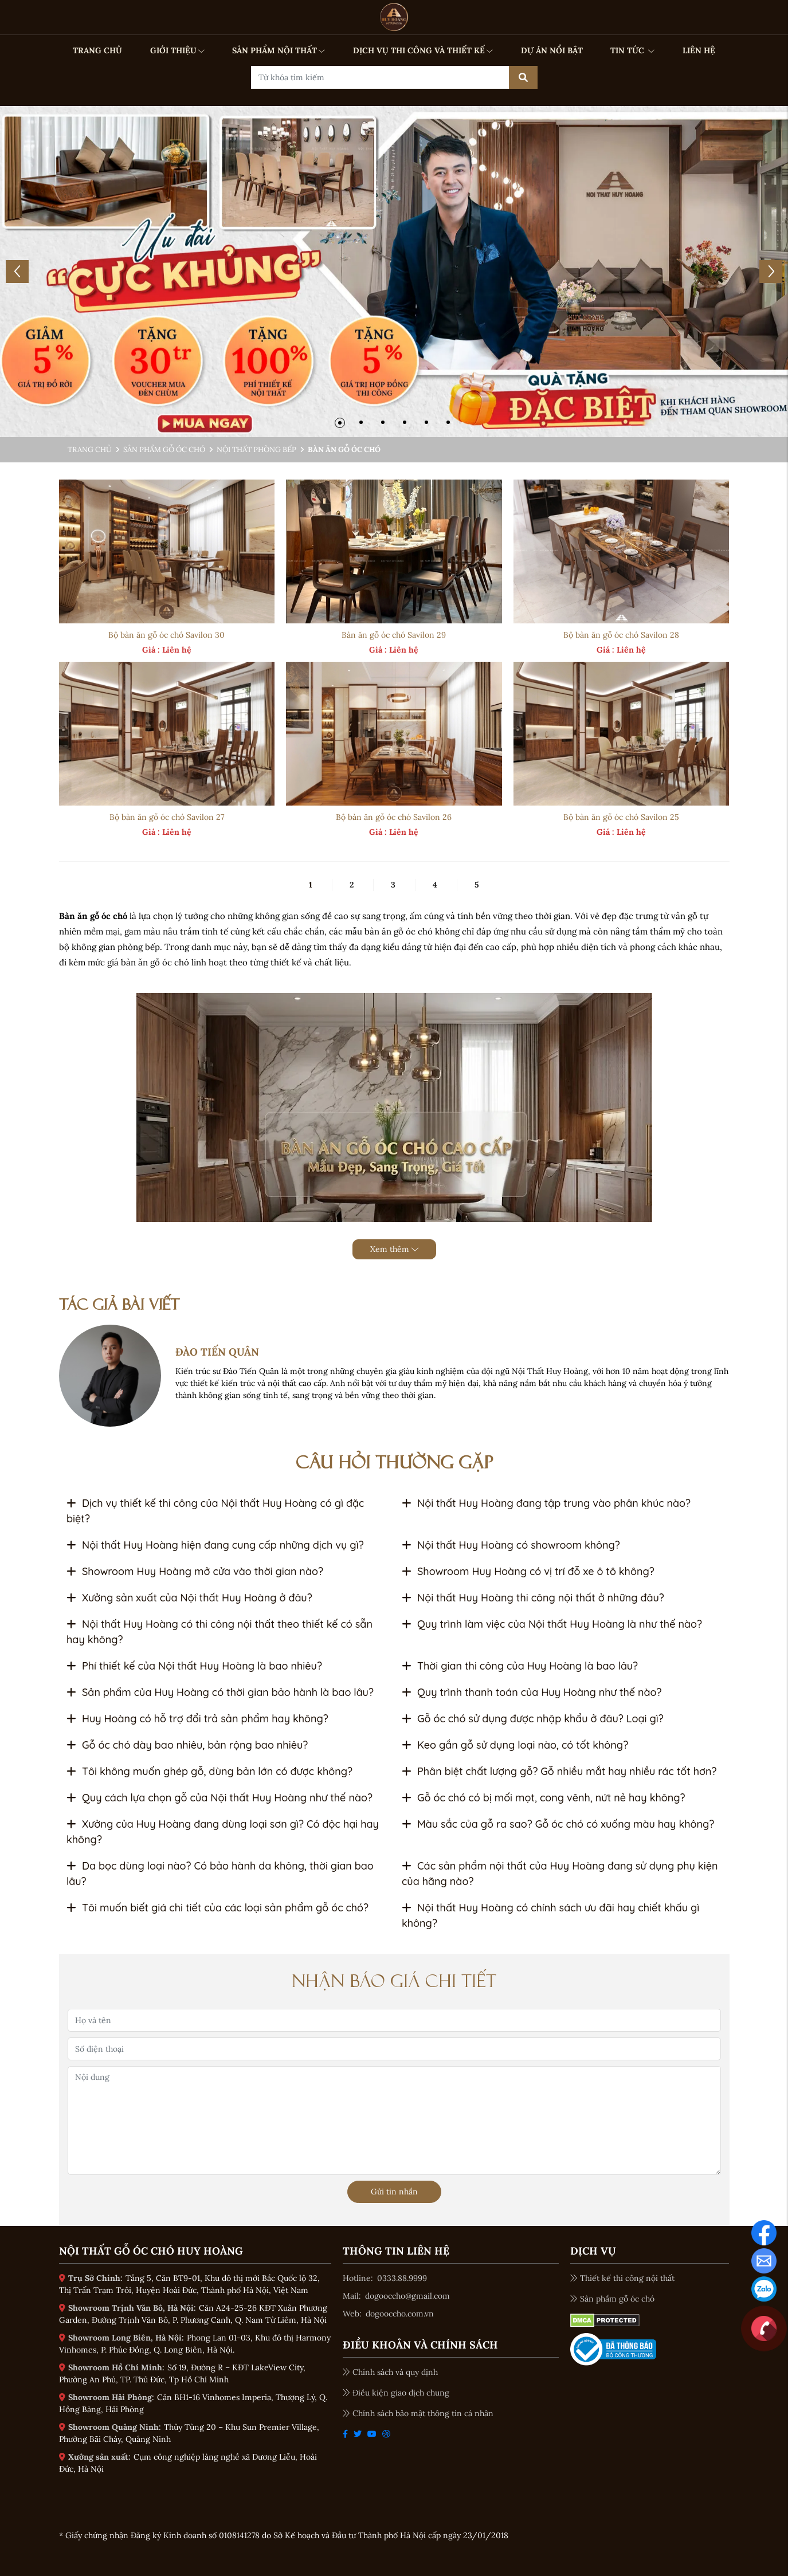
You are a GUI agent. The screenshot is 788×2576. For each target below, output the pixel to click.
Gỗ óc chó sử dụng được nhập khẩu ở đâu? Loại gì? (533, 1718)
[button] (340, 423)
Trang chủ (90, 449)
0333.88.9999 (402, 2278)
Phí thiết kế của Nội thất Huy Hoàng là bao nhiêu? (194, 1665)
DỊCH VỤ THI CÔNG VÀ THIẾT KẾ (423, 50)
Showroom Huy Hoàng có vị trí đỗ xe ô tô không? (528, 1571)
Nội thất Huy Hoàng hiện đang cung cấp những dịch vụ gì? (215, 1545)
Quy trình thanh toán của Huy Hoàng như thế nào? (532, 1692)
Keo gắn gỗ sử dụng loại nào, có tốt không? (515, 1745)
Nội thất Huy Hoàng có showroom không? (511, 1545)
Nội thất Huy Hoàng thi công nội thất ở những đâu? (533, 1597)
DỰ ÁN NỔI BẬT (552, 50)
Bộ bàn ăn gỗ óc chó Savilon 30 (166, 635)
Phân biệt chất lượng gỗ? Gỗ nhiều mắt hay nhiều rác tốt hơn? (559, 1771)
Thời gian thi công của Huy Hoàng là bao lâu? (520, 1665)
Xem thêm (394, 1249)
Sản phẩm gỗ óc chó (164, 449)
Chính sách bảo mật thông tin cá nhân (418, 2413)
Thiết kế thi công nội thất (622, 2278)
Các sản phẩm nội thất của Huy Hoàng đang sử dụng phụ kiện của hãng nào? (560, 1873)
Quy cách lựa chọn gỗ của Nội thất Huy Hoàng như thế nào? (219, 1797)
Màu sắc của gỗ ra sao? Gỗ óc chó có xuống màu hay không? (558, 1824)
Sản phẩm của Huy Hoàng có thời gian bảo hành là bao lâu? (220, 1692)
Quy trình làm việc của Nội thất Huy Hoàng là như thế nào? (552, 1624)
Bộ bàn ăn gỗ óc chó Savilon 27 (166, 817)
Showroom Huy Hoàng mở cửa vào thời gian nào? (194, 1571)
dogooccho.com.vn (400, 2313)
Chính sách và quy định (390, 2372)
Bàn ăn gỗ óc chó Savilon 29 (394, 635)
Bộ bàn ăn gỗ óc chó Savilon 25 (621, 817)
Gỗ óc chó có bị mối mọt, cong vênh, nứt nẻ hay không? (543, 1797)
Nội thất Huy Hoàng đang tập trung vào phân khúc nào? (546, 1503)
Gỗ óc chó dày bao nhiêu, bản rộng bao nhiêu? (187, 1745)
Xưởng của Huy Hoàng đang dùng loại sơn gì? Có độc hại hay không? (222, 1831)
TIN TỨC (632, 50)
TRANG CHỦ (97, 50)
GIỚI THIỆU (177, 50)
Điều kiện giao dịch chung (396, 2392)
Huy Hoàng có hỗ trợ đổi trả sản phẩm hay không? (197, 1718)
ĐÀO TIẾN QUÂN (217, 1351)
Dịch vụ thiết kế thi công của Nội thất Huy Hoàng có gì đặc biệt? (215, 1511)
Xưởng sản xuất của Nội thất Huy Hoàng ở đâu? (189, 1597)
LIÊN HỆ (699, 50)
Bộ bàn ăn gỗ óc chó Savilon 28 (621, 635)
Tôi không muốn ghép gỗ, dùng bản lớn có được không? (209, 1771)
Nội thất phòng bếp (256, 449)
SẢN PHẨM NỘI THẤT (278, 50)
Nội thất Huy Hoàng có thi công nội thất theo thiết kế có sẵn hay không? (219, 1631)
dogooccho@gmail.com (407, 2296)
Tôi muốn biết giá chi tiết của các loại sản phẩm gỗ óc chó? (217, 1907)
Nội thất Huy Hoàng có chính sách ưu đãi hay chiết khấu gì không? (550, 1915)
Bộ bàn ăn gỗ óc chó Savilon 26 (394, 817)
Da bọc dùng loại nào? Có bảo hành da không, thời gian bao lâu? (220, 1873)
